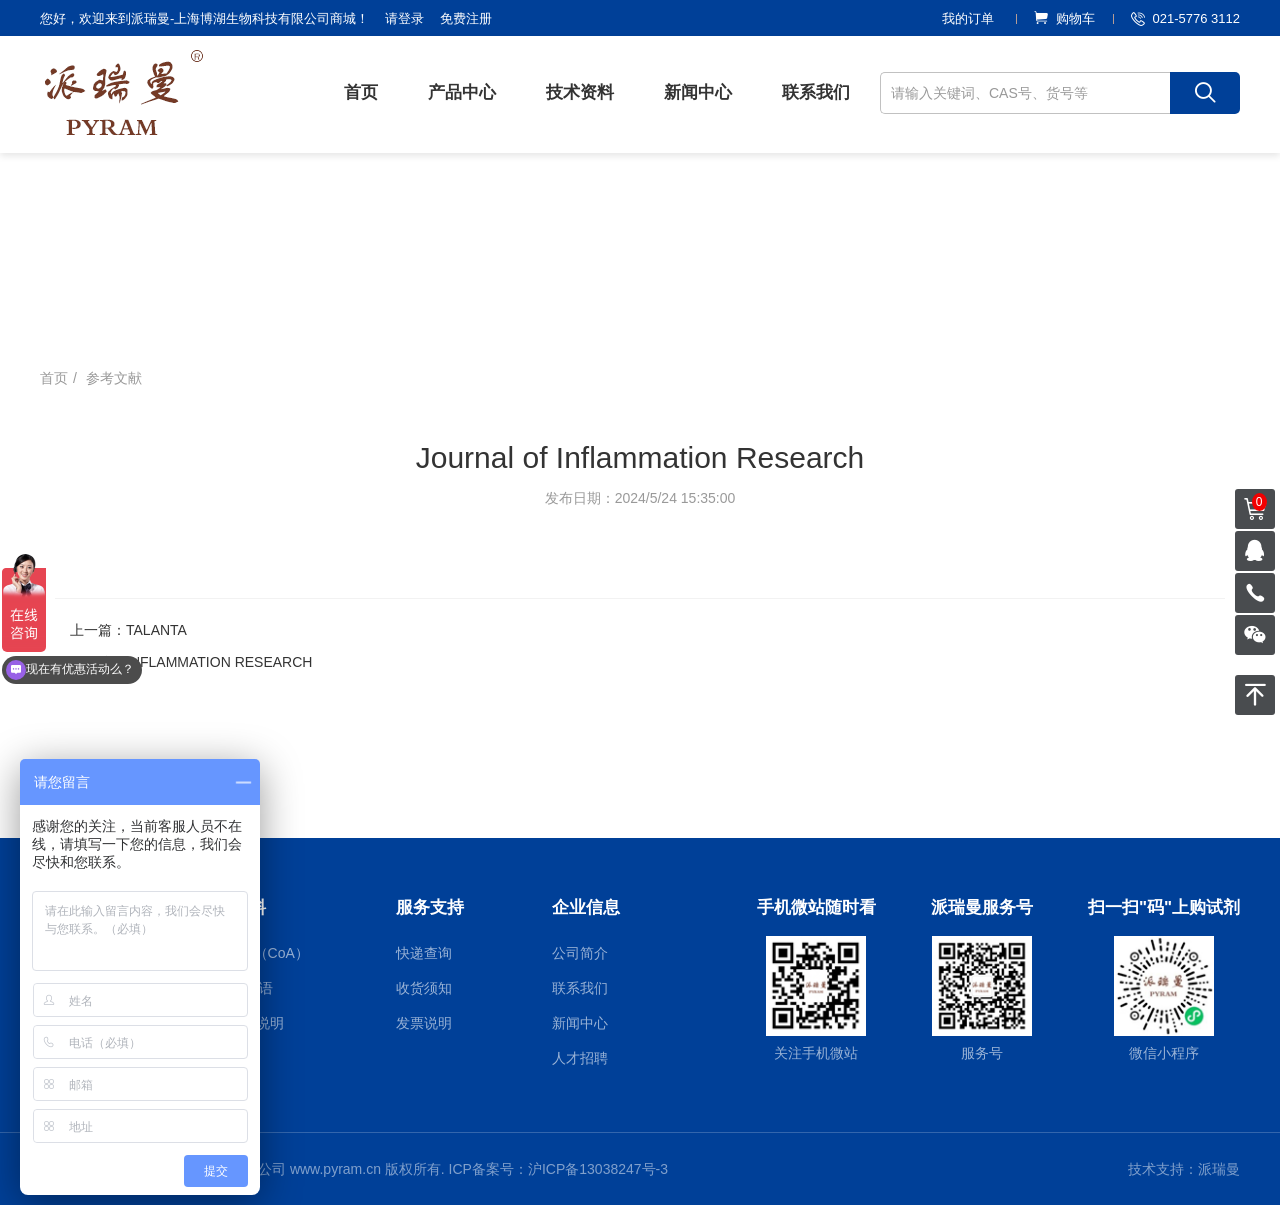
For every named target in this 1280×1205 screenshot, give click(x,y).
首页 (361, 92)
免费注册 (466, 18)
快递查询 (424, 953)
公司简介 (580, 953)
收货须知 (424, 988)
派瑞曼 (1219, 1169)
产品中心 (462, 92)
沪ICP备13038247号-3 (598, 1169)
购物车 (1064, 18)
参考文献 (114, 378)
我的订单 (968, 18)
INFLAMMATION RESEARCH (219, 662)
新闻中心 (698, 92)
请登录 (404, 18)
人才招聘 (580, 1058)
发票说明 (424, 1023)
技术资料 (580, 92)
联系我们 (816, 92)
